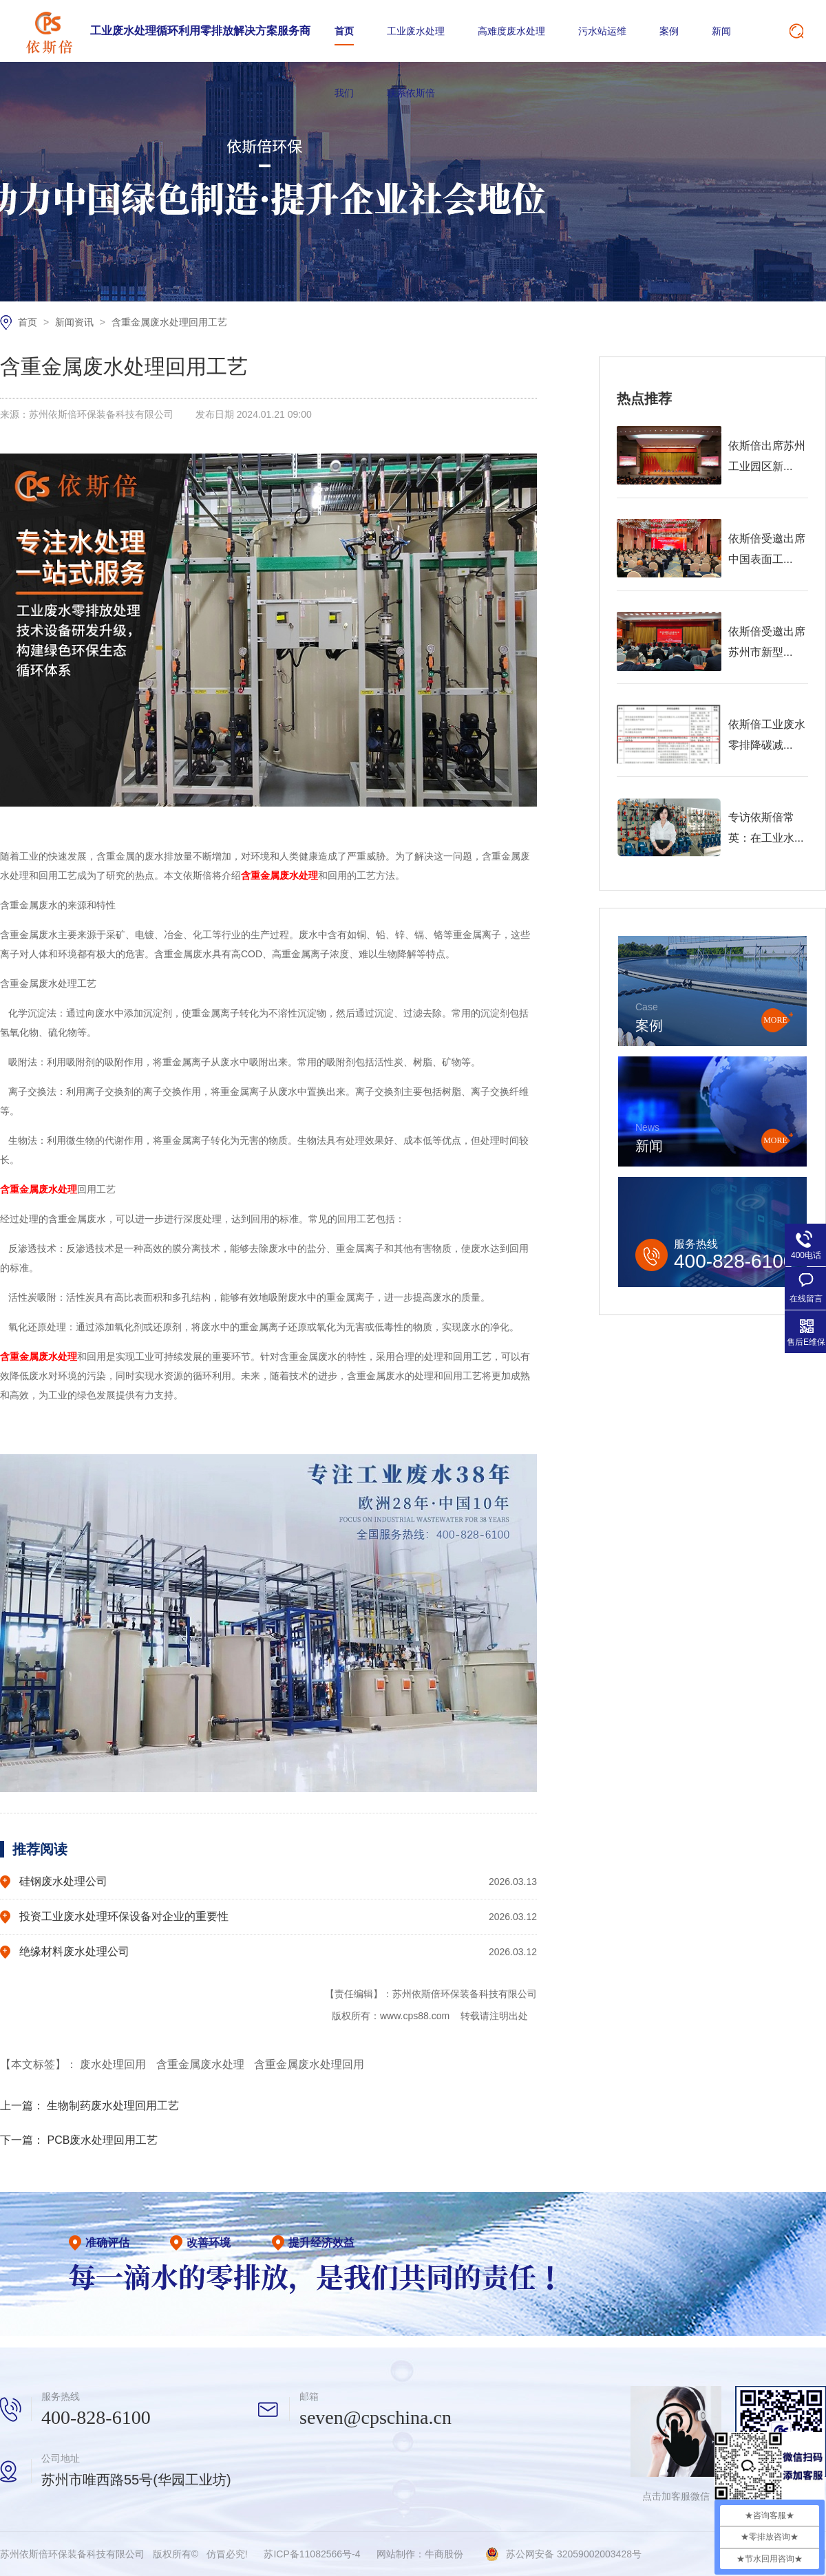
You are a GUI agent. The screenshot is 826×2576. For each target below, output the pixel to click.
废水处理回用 (114, 2064)
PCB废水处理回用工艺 (102, 2140)
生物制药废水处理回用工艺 (113, 2105)
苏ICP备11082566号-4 (312, 2553)
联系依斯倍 (411, 92)
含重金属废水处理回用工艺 (169, 322)
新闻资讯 (75, 322)
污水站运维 (602, 30)
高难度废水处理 (511, 30)
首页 (344, 30)
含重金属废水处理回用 (309, 2064)
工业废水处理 (416, 30)
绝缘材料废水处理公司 (74, 1951)
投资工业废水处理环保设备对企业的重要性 (124, 1916)
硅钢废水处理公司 (63, 1881)
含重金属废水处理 (201, 2064)
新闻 (721, 30)
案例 (669, 30)
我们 (344, 92)
